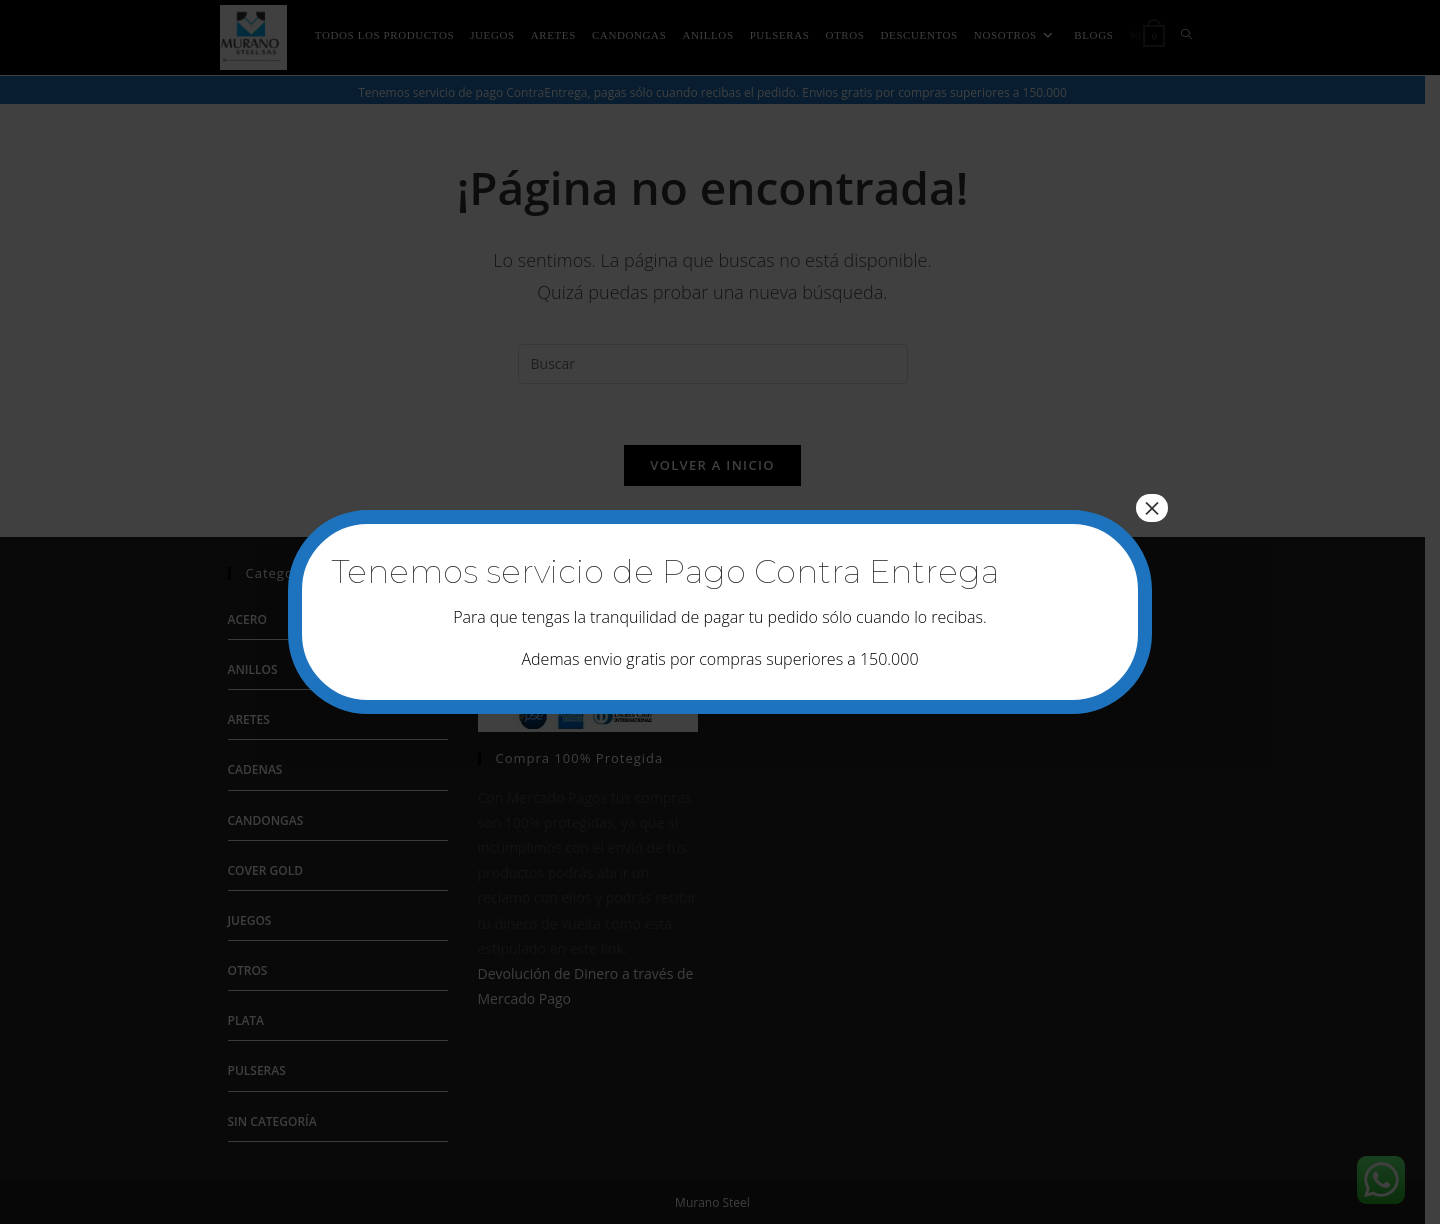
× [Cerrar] (1152, 508)
